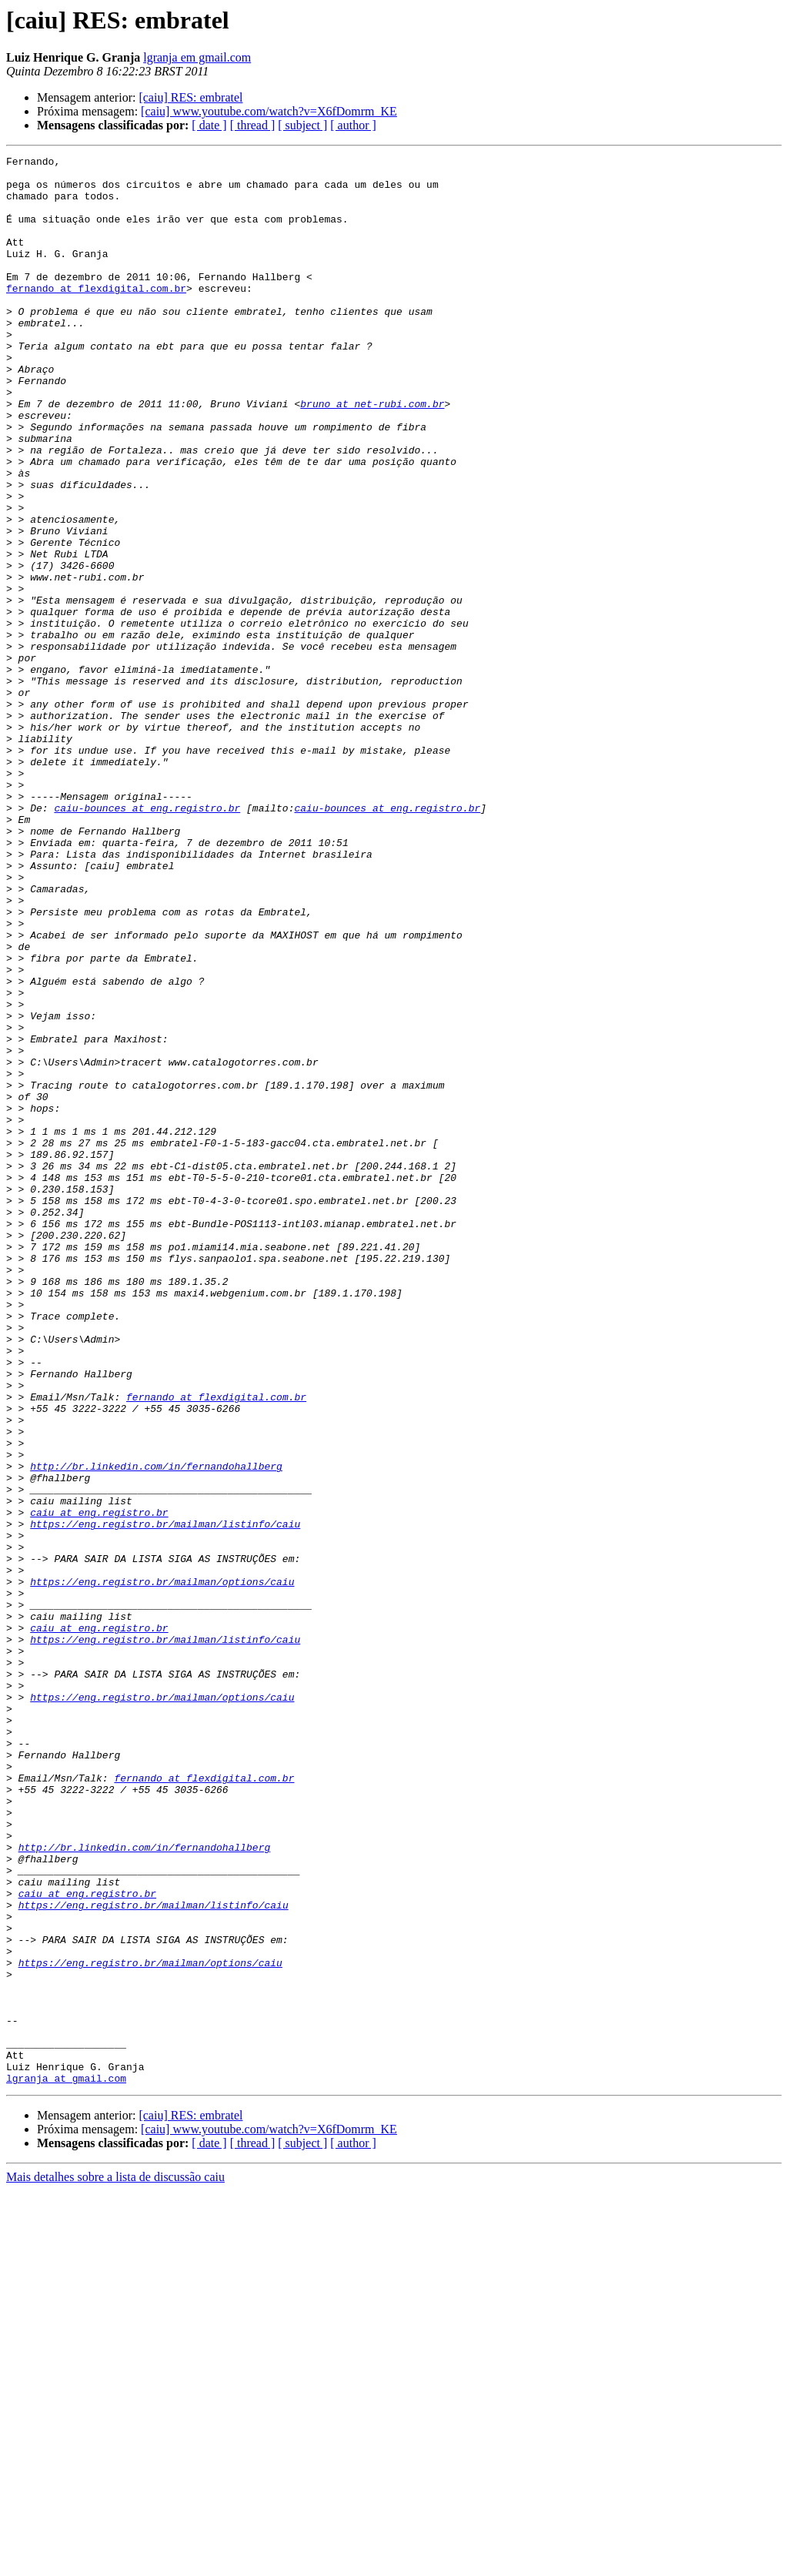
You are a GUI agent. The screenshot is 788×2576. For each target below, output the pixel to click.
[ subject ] (302, 125)
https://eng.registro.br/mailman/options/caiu (162, 1868)
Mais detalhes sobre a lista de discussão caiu (115, 2562)
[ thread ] (252, 125)
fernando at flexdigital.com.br (96, 316)
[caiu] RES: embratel (190, 97)
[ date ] (209, 125)
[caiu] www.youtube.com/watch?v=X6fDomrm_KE (269, 111)
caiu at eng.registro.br (99, 1784)
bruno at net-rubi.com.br (372, 454)
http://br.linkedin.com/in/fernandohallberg (156, 1729)
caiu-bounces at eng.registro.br (147, 939)
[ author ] (353, 125)
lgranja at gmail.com (66, 2464)
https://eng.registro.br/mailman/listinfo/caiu (165, 1798)
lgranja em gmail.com (197, 57)
